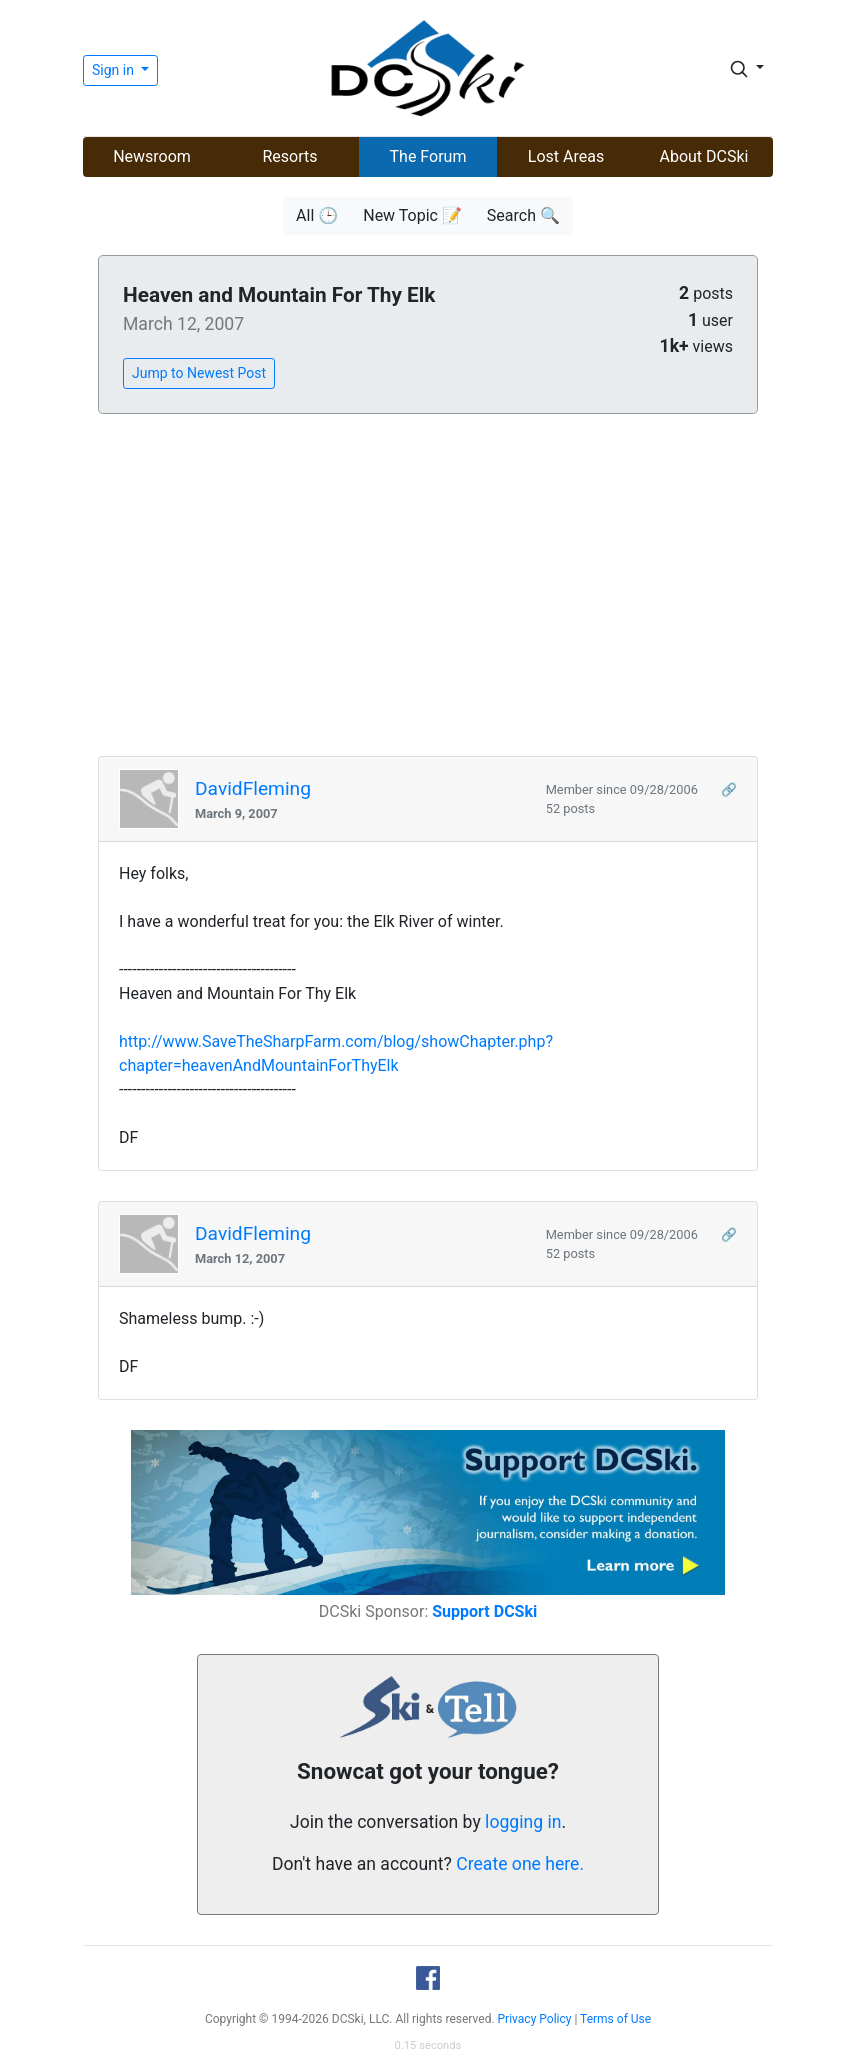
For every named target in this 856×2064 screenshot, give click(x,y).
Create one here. (520, 1864)
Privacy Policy (535, 2019)
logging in (523, 1822)
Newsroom (152, 156)
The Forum (428, 156)
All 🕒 (317, 215)
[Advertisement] (428, 586)
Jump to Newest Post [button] (199, 373)
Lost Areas (566, 156)
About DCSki (704, 156)
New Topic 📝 (412, 215)
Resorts (289, 156)
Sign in (114, 70)
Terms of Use (615, 2019)
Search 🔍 (523, 215)
